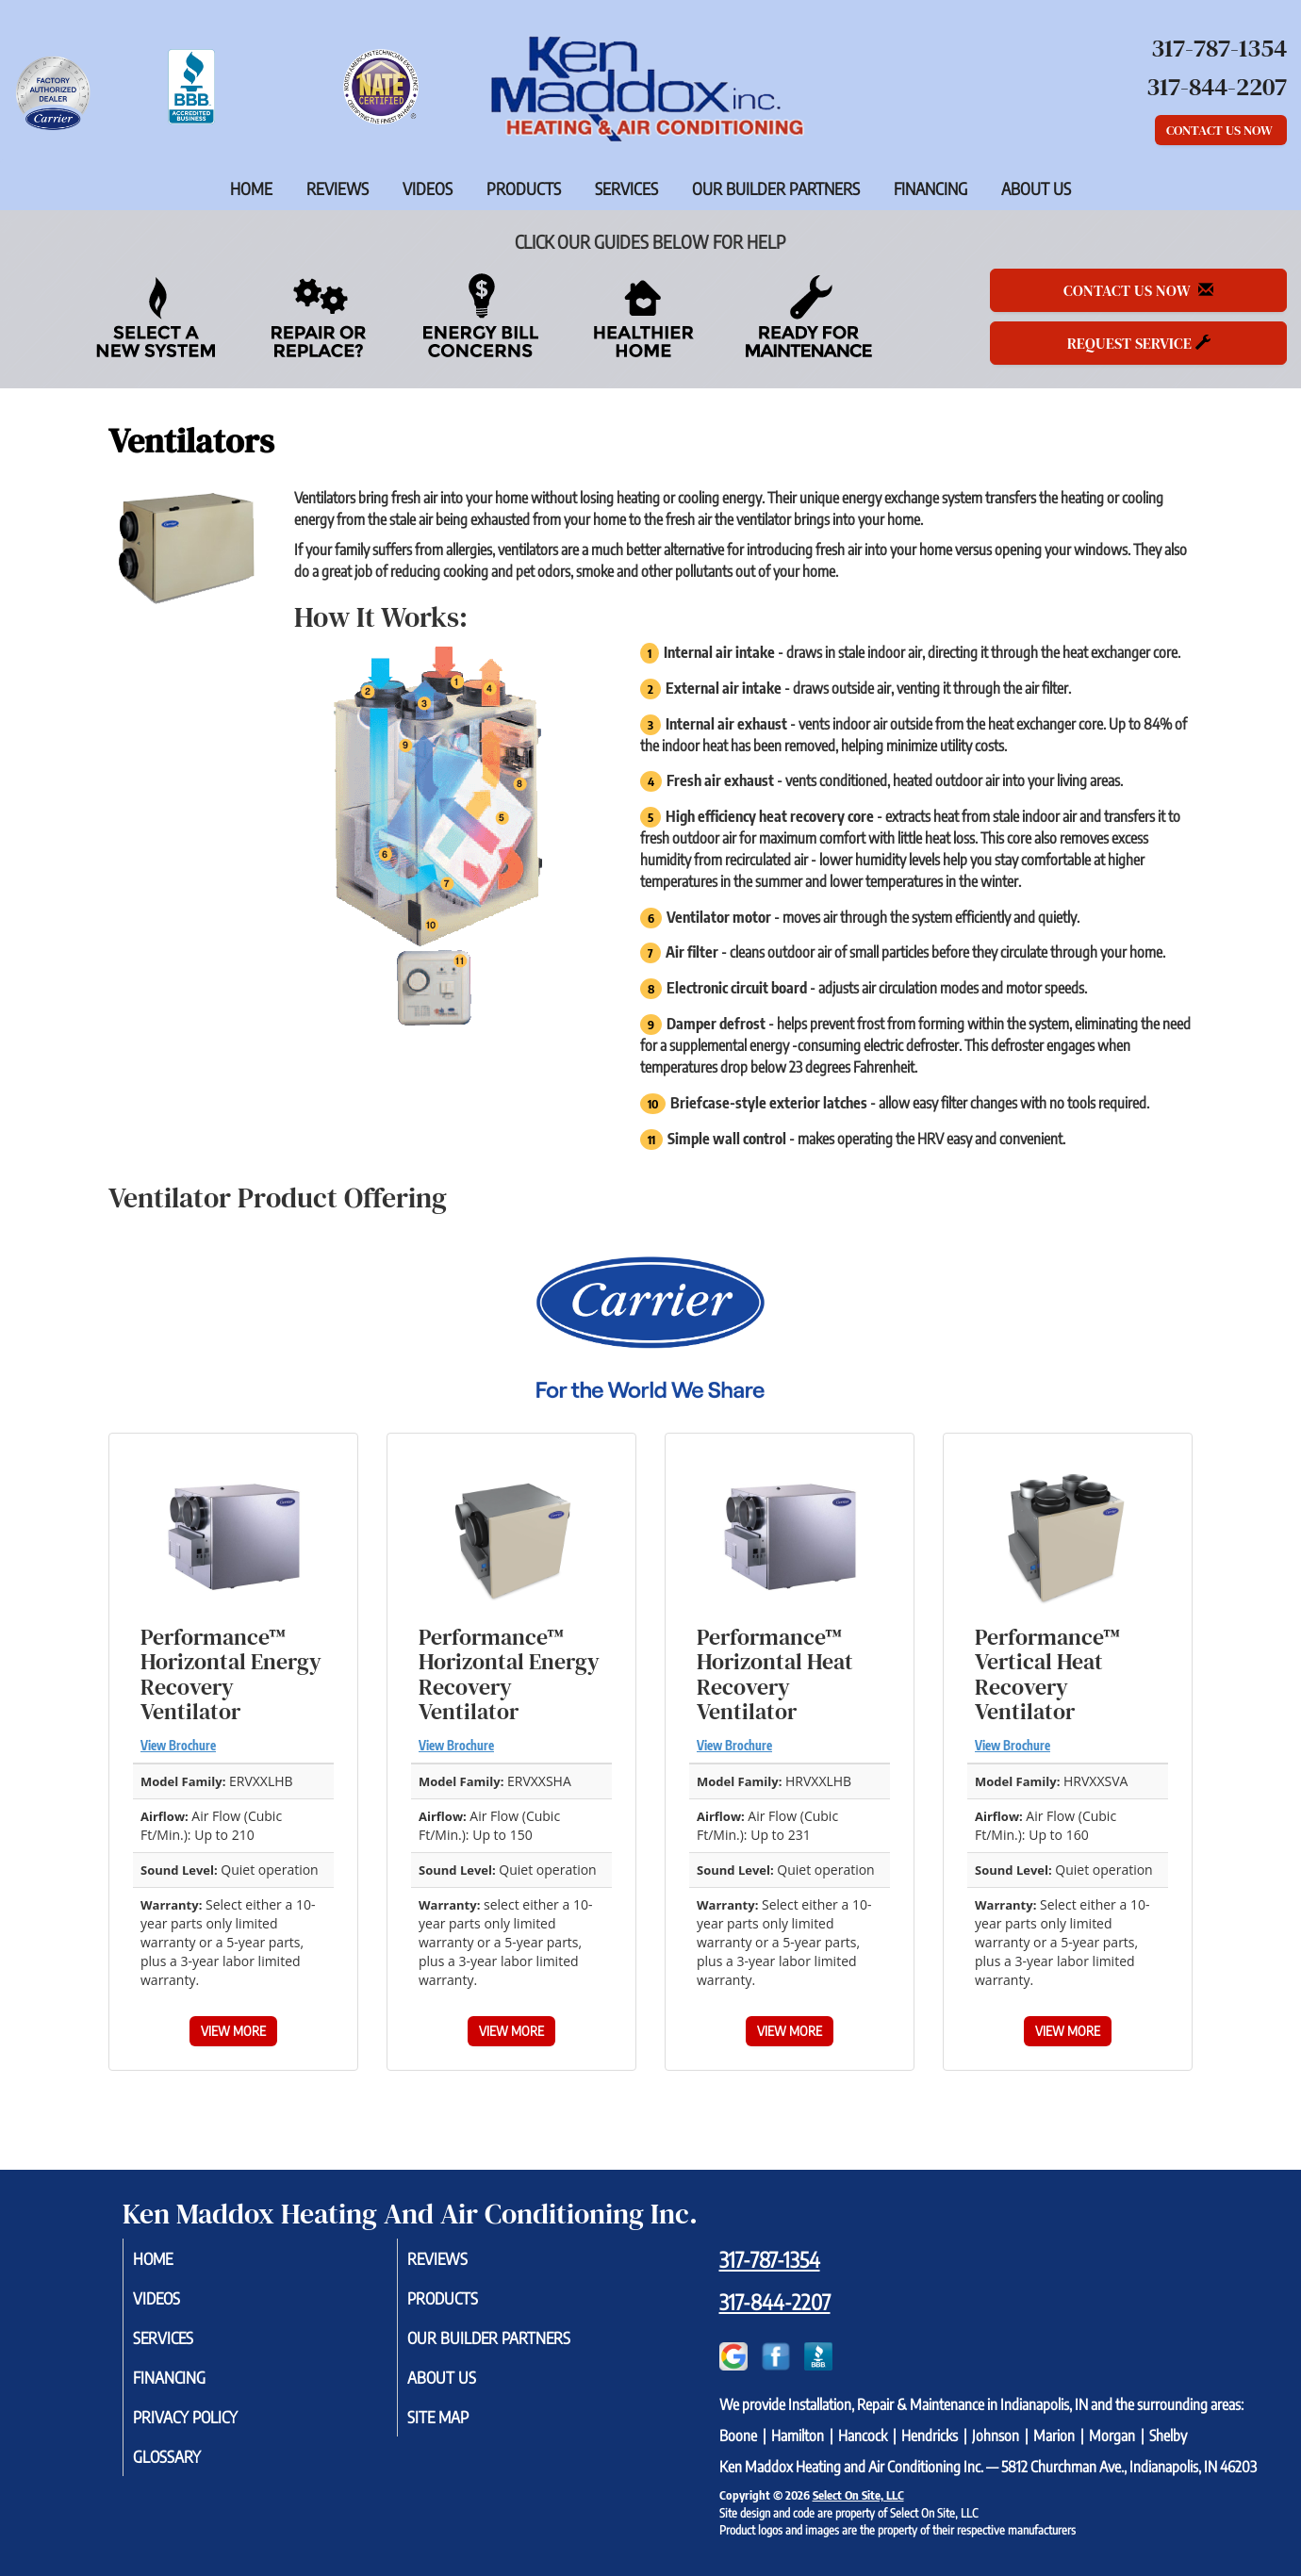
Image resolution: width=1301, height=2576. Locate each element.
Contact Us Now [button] (1221, 130)
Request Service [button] (1138, 343)
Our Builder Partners (776, 188)
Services (626, 188)
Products (523, 188)
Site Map (461, 2425)
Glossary (190, 2466)
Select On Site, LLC (858, 2494)
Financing (930, 188)
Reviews (337, 188)
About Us (1036, 188)
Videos (428, 188)
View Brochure (178, 1745)
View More (233, 2031)
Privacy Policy (211, 2425)
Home (251, 188)
